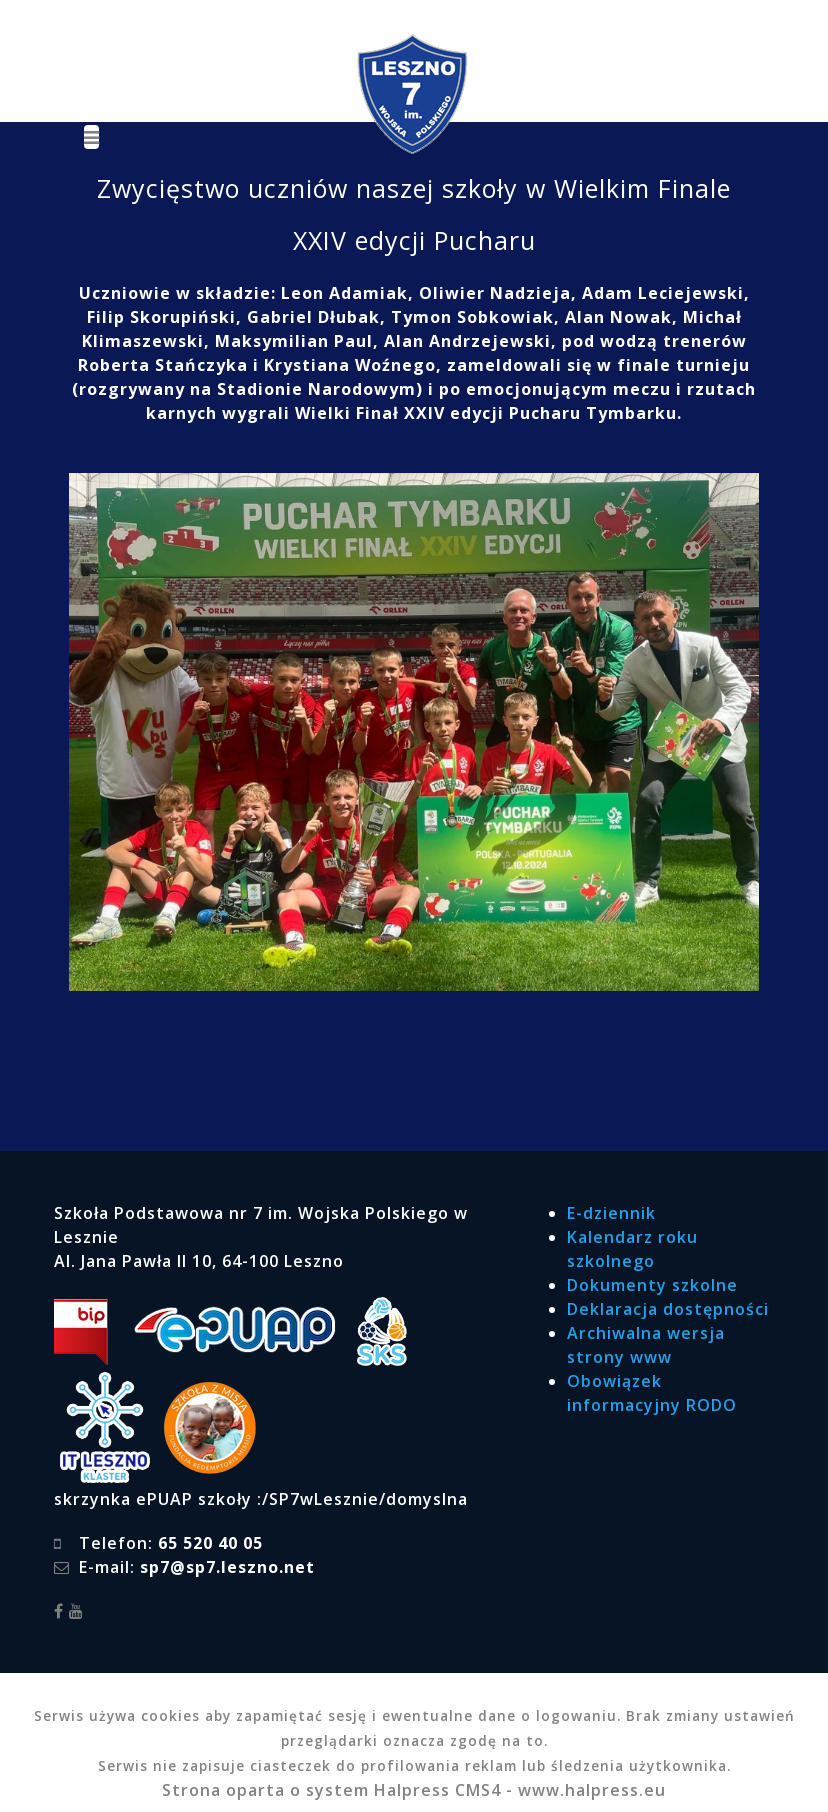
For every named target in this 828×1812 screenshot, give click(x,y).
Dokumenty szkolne (652, 1285)
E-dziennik (611, 1213)
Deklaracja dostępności (668, 1309)
